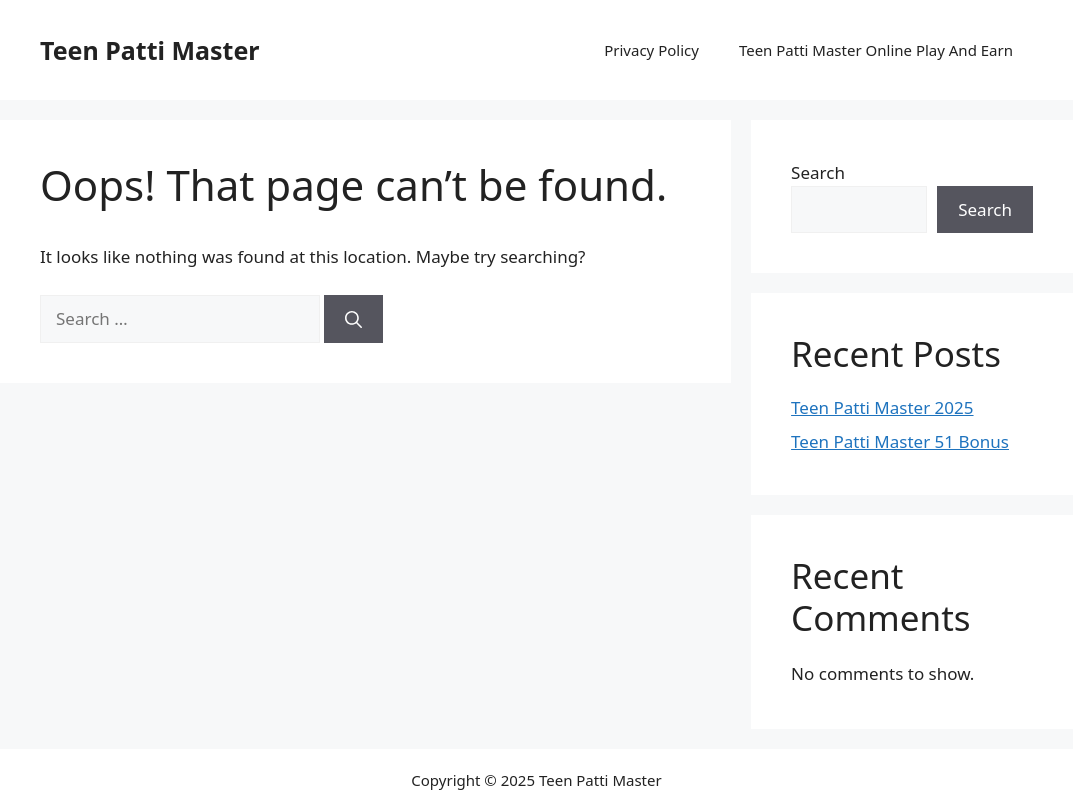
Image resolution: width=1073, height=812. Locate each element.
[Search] (353, 319)
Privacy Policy (651, 50)
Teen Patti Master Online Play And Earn (876, 50)
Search (818, 172)
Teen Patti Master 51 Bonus (900, 441)
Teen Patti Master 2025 (882, 407)
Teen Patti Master (150, 50)
